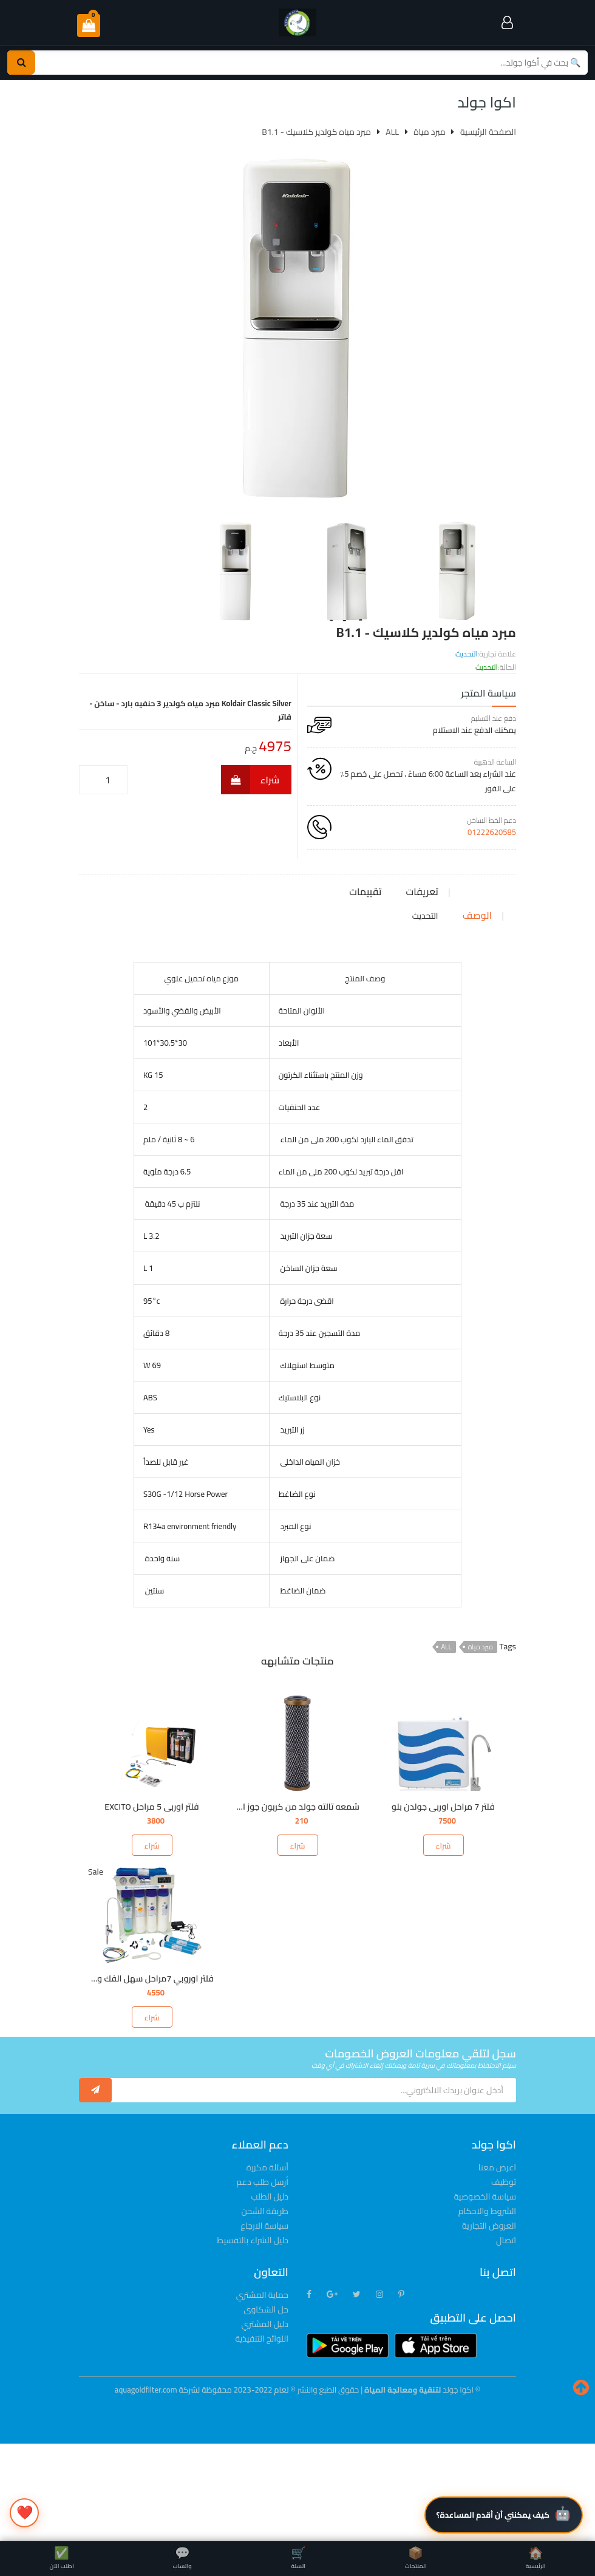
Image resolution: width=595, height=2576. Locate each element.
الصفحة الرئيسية (488, 132)
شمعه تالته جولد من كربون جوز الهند (293, 1904)
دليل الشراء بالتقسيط (252, 2338)
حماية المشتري (262, 2393)
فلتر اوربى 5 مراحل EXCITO (151, 1904)
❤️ (24, 2512)
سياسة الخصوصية (485, 2294)
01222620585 (491, 832)
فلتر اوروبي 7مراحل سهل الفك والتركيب (143, 2076)
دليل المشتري (264, 2422)
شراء (250, 779)
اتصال (506, 2338)
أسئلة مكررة (267, 2265)
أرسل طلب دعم (262, 2280)
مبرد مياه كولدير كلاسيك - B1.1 (316, 132)
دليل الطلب (269, 2294)
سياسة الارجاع (264, 2323)
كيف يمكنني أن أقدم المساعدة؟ (493, 2514)
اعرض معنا (497, 2265)
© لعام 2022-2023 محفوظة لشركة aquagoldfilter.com (206, 2486)
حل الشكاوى (265, 2407)
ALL (446, 1745)
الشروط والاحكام (487, 2309)
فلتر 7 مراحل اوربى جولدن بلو (443, 1904)
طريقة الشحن (265, 2309)
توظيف (503, 2280)
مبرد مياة (480, 1745)
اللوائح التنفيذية (261, 2436)
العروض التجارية (489, 2323)
